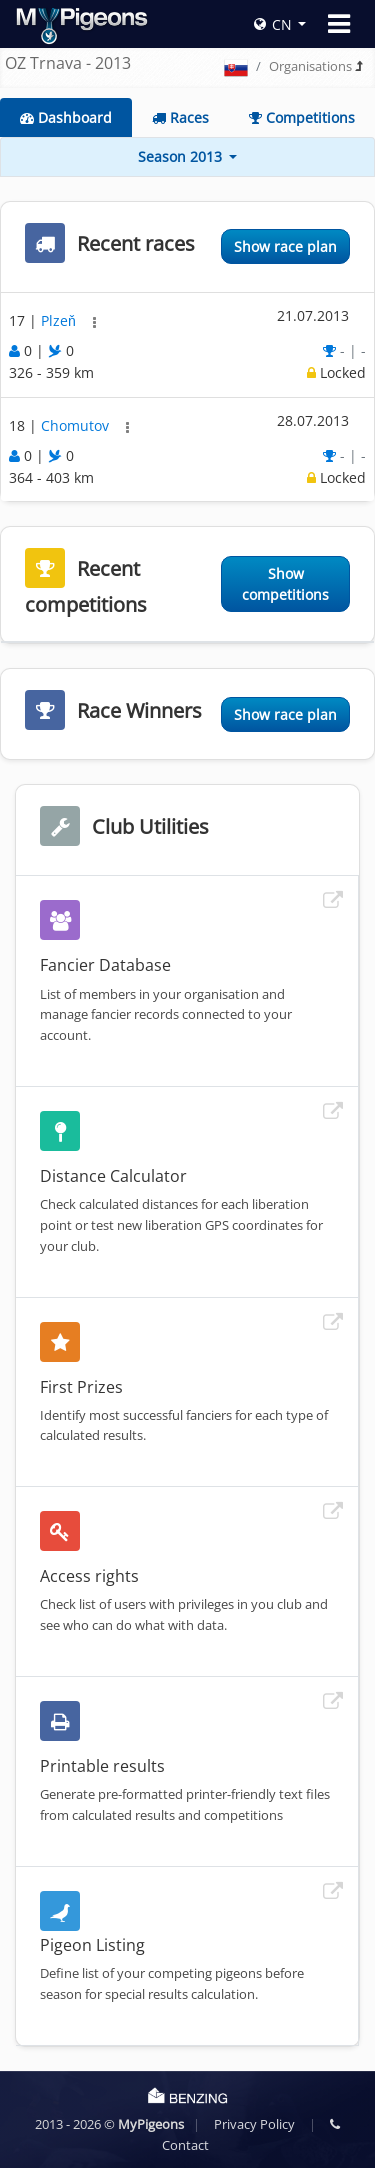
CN (273, 24)
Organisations (310, 66)
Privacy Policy (254, 2124)
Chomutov (77, 425)
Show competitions (285, 584)
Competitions (302, 117)
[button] (94, 322)
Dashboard (66, 117)
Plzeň (60, 320)
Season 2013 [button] (182, 156)
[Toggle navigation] (339, 24)
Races (180, 117)
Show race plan (285, 246)
